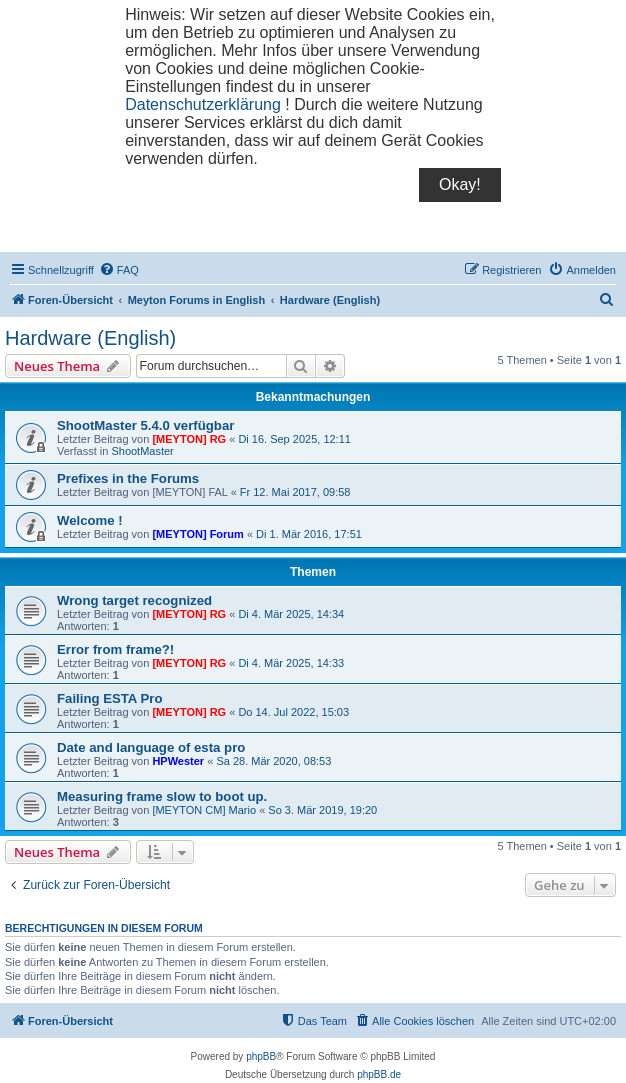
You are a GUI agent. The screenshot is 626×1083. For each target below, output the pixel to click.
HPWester (178, 761)
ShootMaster (142, 451)
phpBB (261, 1056)
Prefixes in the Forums (128, 478)
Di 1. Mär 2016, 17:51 (309, 534)
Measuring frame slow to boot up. (162, 796)
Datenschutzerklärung (203, 104)
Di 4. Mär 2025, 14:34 (291, 614)
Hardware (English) (90, 338)
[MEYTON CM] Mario (204, 810)
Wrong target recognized (134, 600)
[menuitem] (119, 270)
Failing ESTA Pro (110, 698)
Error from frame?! (115, 649)
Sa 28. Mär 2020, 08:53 (273, 761)
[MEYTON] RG (189, 439)
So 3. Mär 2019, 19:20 (322, 810)
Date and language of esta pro (151, 747)
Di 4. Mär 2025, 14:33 (291, 663)
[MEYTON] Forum (197, 534)
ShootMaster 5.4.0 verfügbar (145, 425)
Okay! (460, 184)
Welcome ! (90, 520)
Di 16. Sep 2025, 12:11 (294, 439)
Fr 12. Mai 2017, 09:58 (295, 492)
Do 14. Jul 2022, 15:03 (293, 712)
